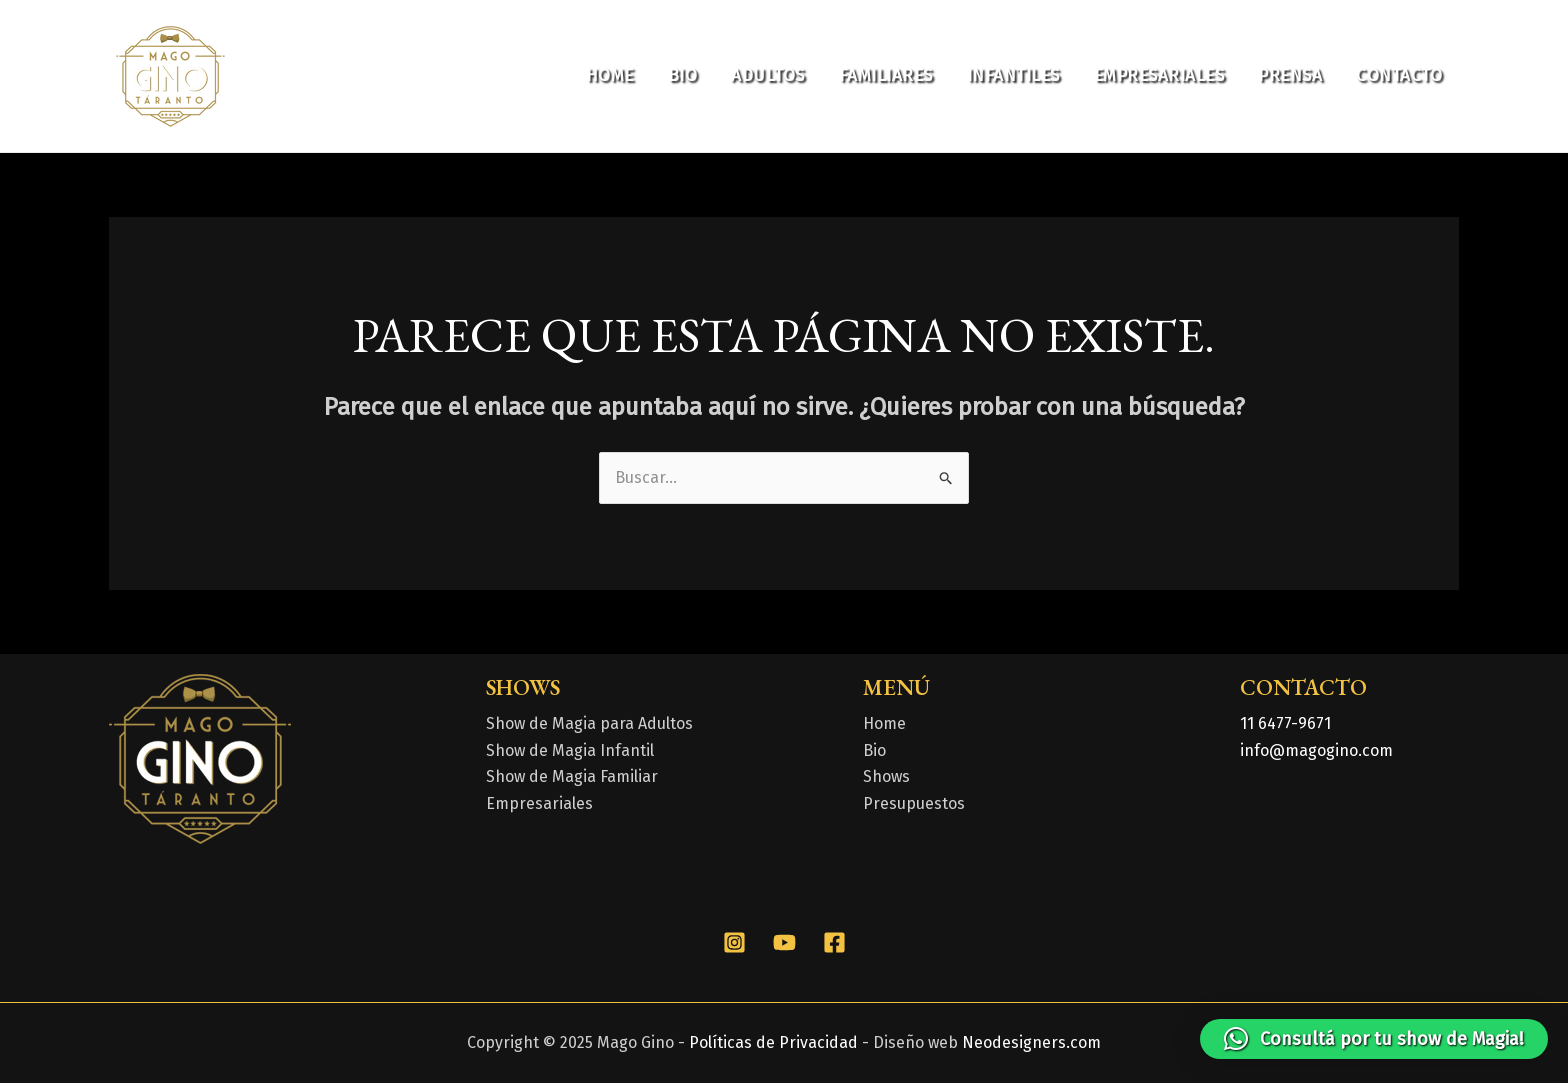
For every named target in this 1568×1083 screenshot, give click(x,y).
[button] (1374, 1039)
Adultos (768, 75)
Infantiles (1013, 75)
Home (610, 75)
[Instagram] (734, 942)
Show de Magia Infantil (570, 750)
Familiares (886, 75)
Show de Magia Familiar (572, 776)
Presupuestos (914, 803)
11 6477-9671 (1285, 723)
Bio (683, 75)
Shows (886, 776)
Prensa (1290, 75)
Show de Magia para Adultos (589, 723)
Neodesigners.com (1031, 1042)
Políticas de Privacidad (773, 1042)
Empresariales (1159, 75)
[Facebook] (834, 942)
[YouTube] (784, 942)
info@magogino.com (1316, 750)
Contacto (1399, 75)
